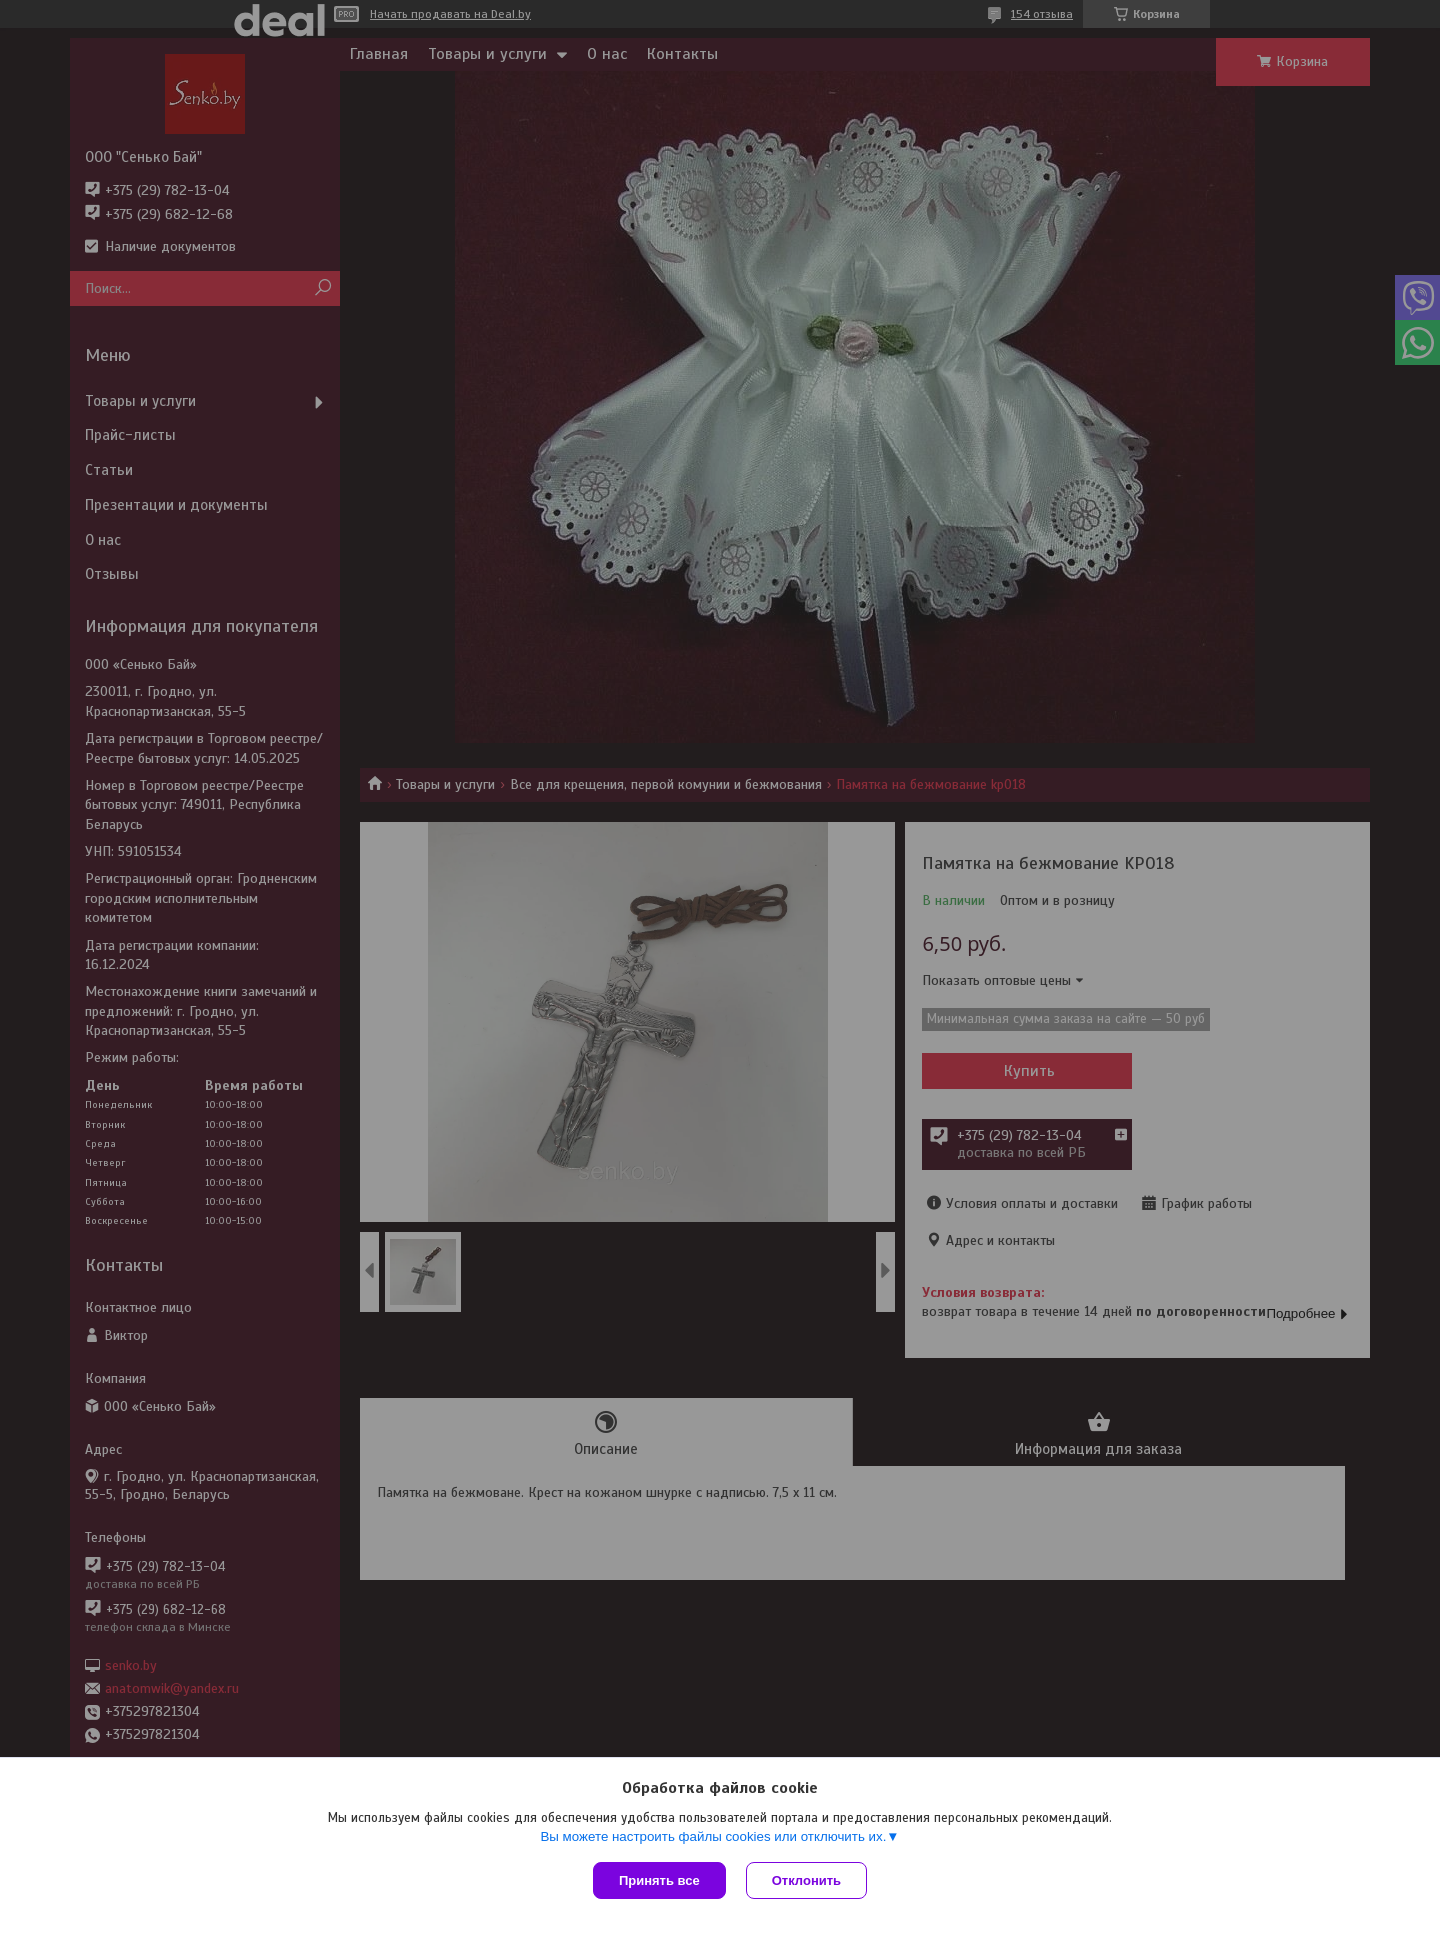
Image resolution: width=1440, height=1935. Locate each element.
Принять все (659, 1880)
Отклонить (806, 1880)
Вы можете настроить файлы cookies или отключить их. (713, 1836)
